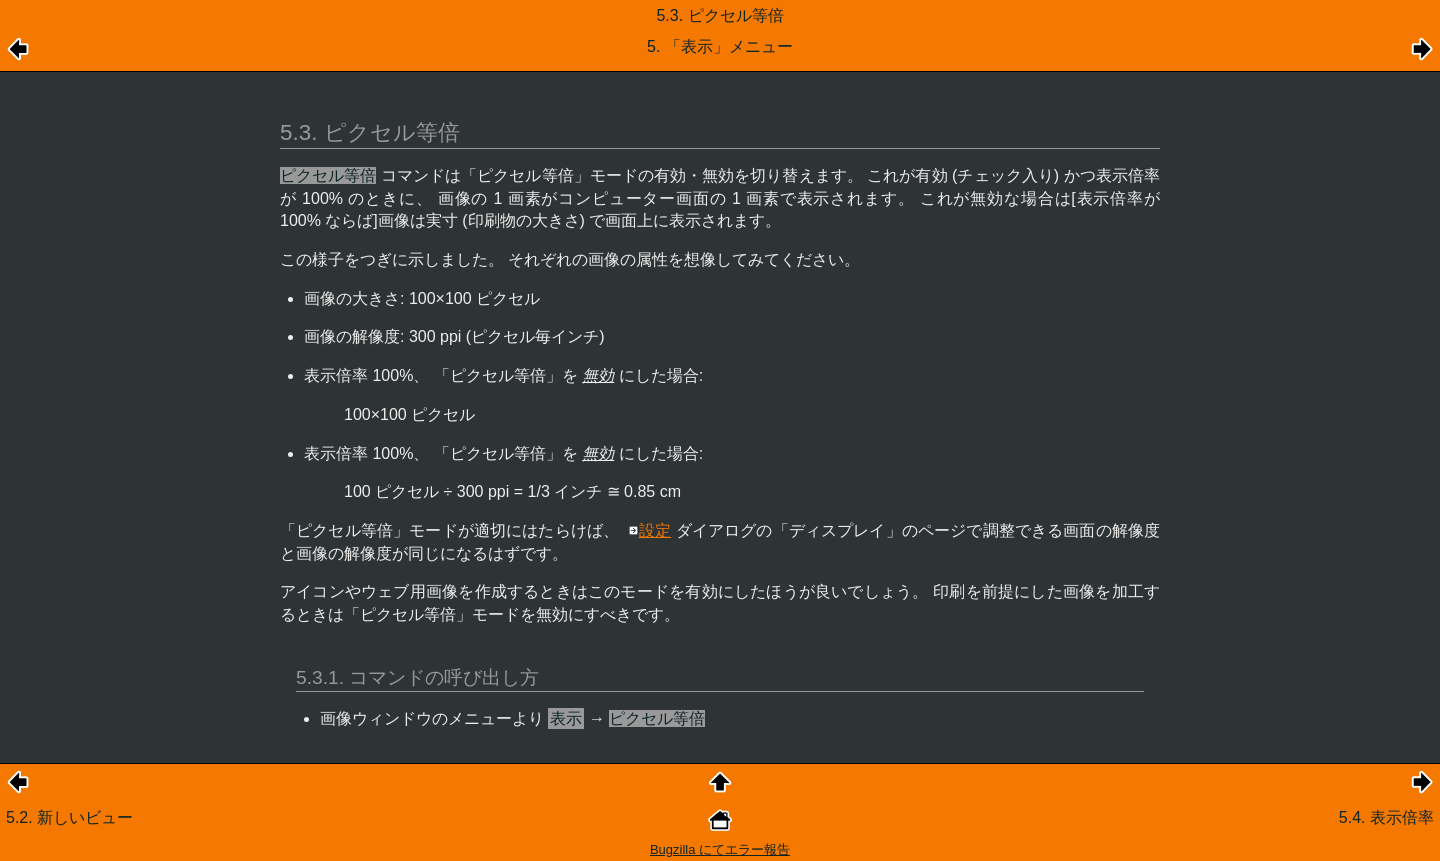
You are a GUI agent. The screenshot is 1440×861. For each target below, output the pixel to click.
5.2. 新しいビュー (69, 817)
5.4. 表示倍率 (1386, 817)
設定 (655, 530)
